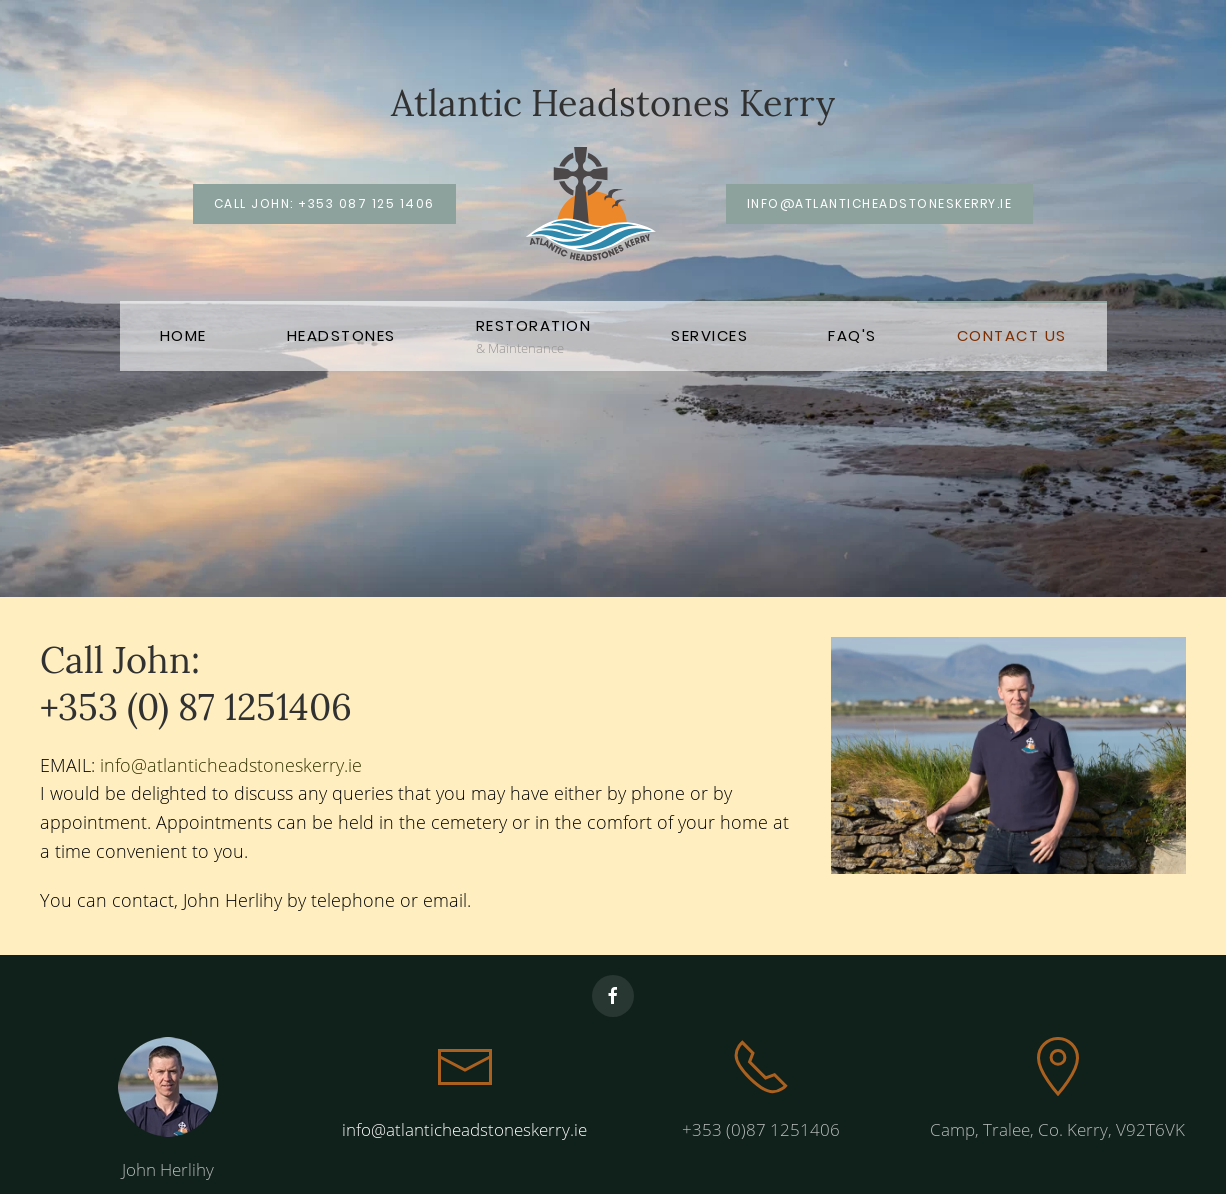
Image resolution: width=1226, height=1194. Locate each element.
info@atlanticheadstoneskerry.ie (880, 203)
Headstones (341, 335)
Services (709, 335)
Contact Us (1012, 335)
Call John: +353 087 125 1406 (324, 203)
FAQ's (852, 335)
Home (183, 335)
